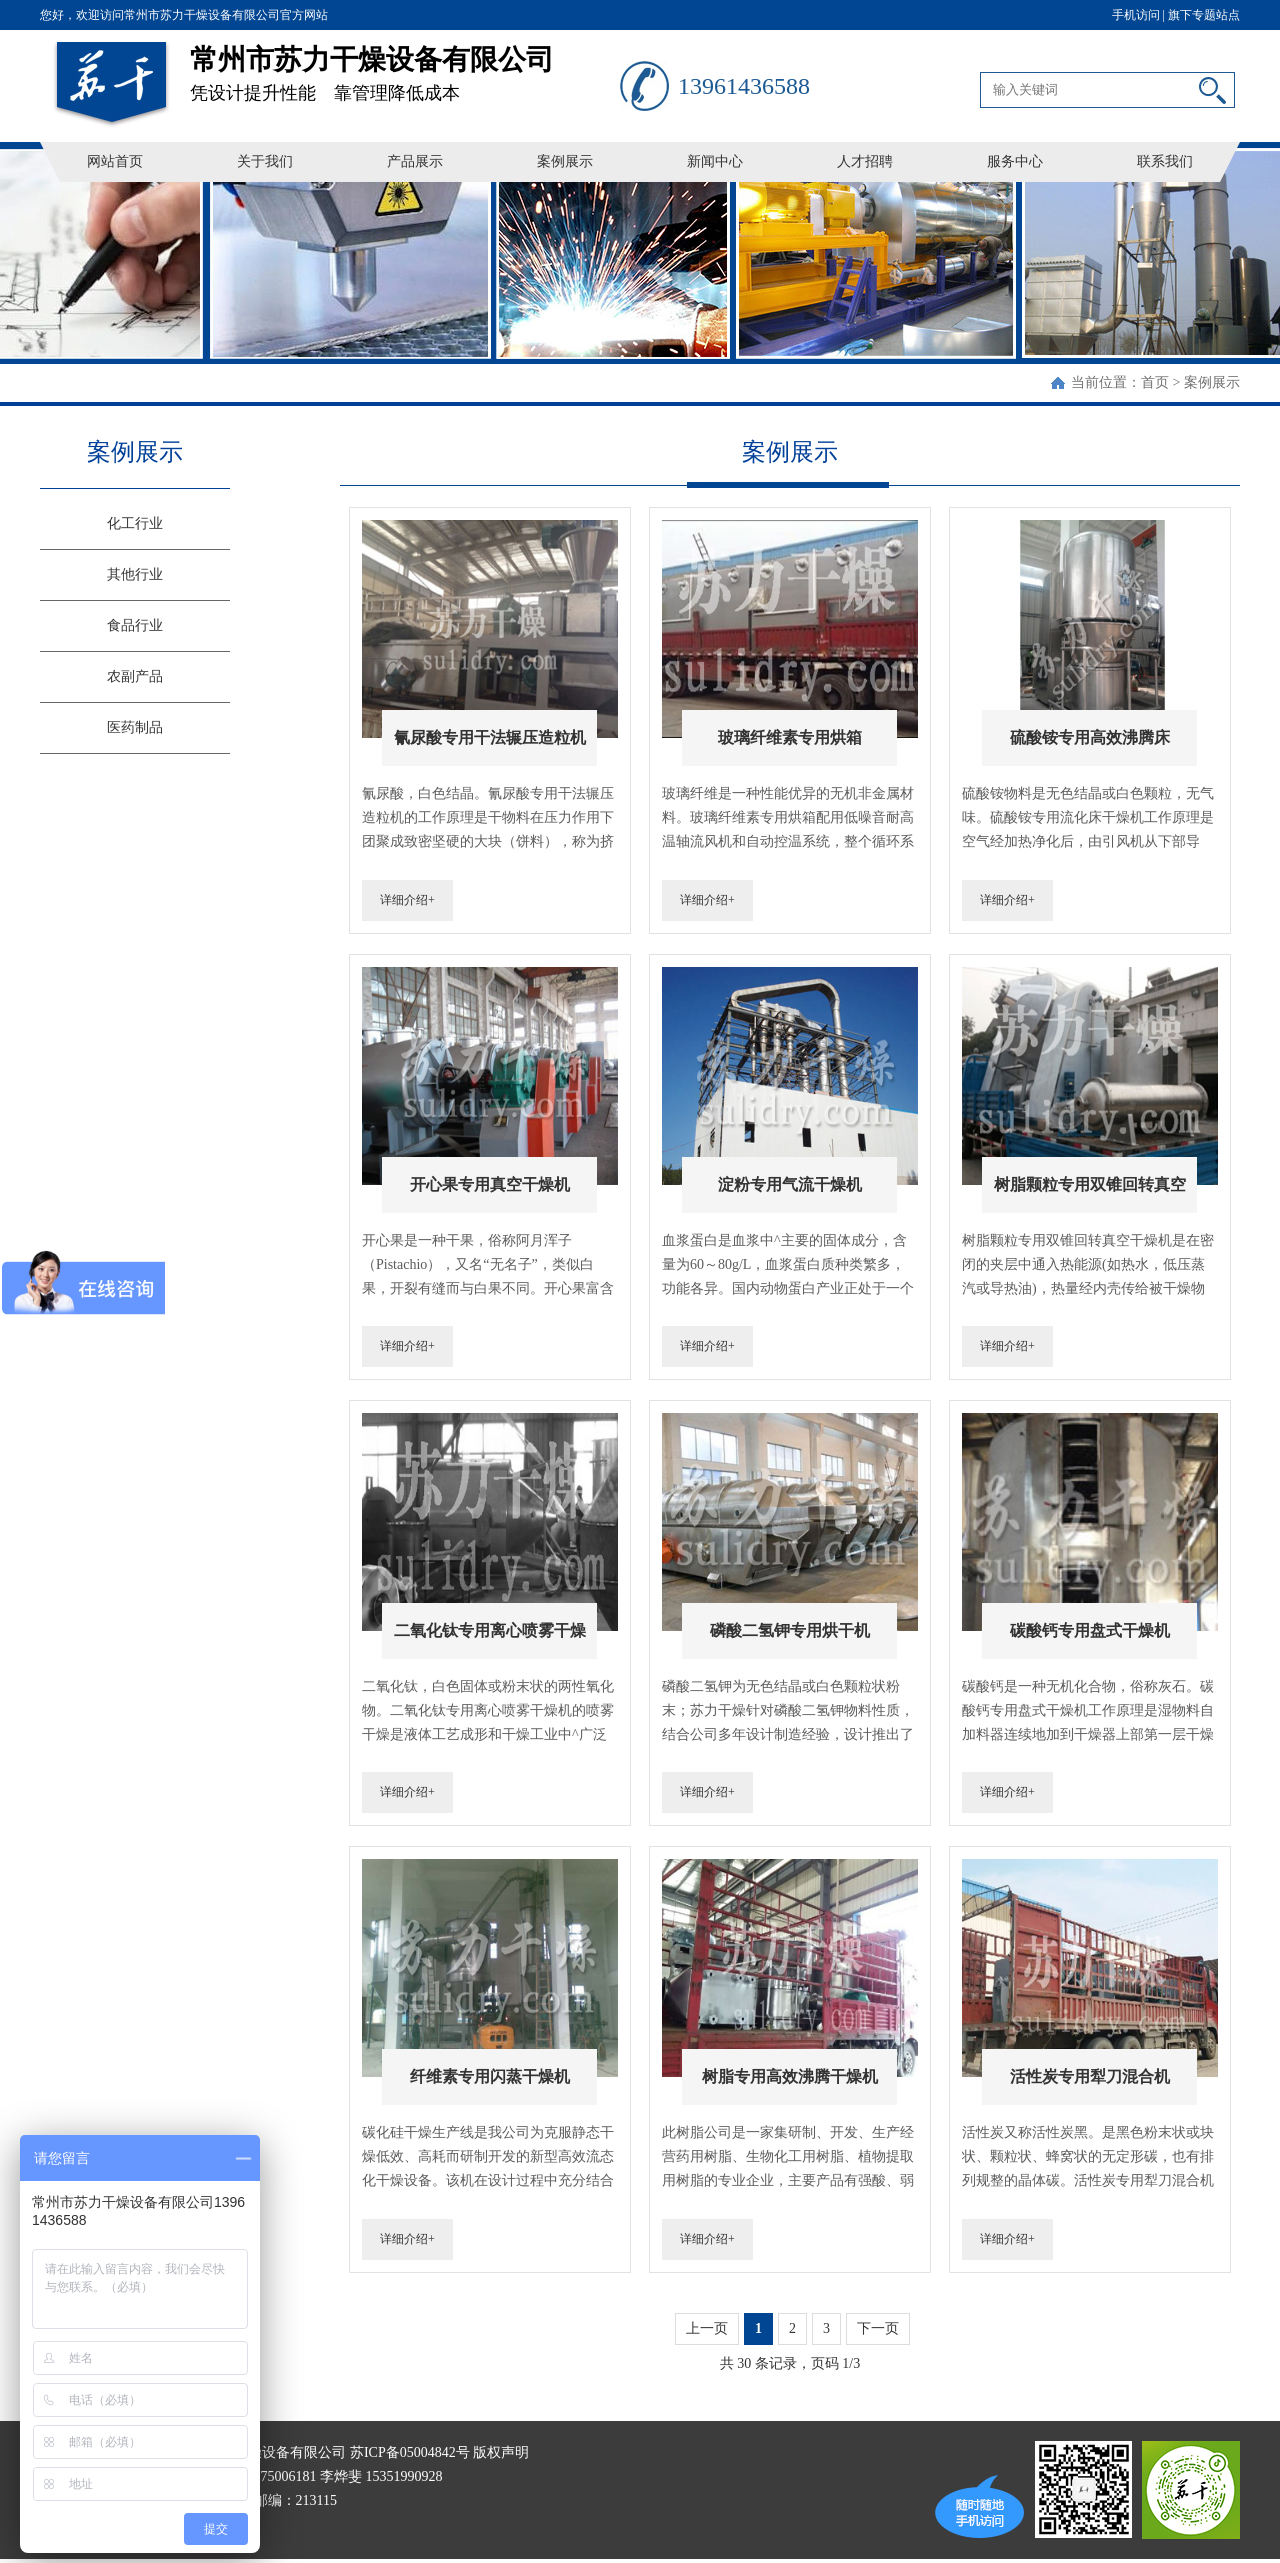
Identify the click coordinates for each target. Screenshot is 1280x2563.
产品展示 (415, 161)
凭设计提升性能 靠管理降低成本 (405, 66)
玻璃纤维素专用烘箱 (790, 737)
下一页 (878, 2328)
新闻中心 (715, 161)
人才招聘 (865, 161)
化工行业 (135, 523)
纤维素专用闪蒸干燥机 (490, 2076)
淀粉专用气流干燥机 (790, 1184)
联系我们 (1165, 161)
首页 (1155, 382)
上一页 (707, 2328)
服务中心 (1015, 161)
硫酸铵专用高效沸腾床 (1090, 737)
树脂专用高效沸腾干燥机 (790, 2076)
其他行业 (135, 574)
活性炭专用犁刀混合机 (1090, 2076)
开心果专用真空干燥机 (490, 1184)
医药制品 (135, 727)
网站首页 (115, 161)
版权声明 (501, 2452)
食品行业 (135, 625)
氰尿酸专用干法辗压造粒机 (490, 737)
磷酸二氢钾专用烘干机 (790, 1630)
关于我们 (265, 161)
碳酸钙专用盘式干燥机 (1090, 1630)
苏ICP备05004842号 (410, 2452)
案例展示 (565, 161)
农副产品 (135, 676)
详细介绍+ (407, 900)
